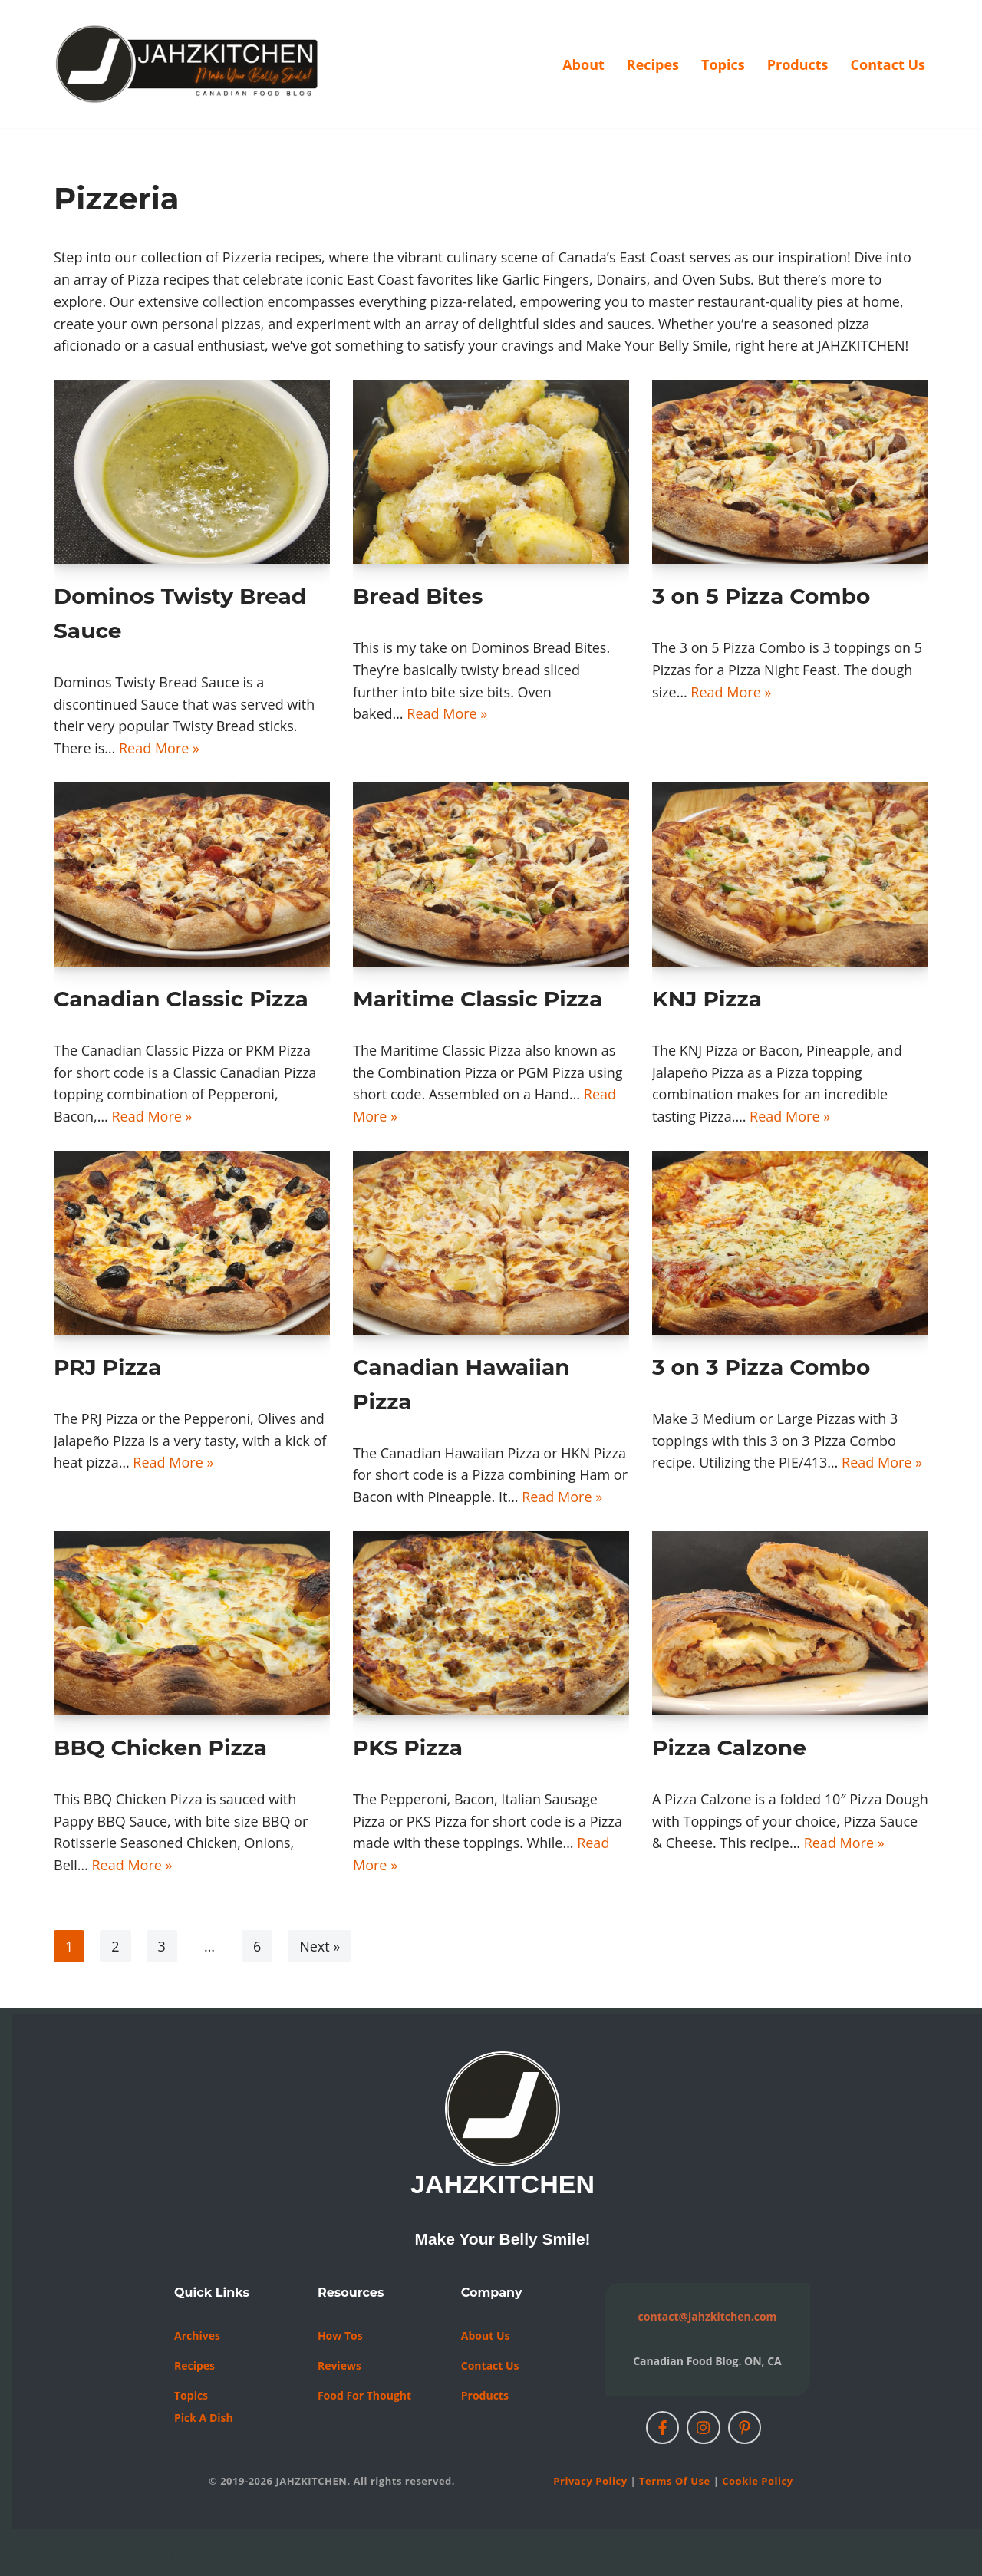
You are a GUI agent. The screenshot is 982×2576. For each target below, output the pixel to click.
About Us (485, 2335)
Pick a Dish (203, 2417)
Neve (28, 2555)
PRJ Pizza (107, 1367)
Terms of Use (674, 2481)
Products (798, 64)
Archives (197, 2335)
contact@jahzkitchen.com (707, 2316)
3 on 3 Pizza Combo (761, 1367)
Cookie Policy (757, 2481)
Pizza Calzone (729, 1747)
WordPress (174, 2555)
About (583, 64)
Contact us (490, 2365)
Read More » (159, 748)
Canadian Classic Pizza (181, 999)
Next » (319, 1946)
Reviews (339, 2365)
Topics (723, 64)
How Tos (340, 2335)
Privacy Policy (590, 2481)
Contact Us (888, 64)
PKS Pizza (408, 1747)
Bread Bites (418, 596)
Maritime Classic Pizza (477, 999)
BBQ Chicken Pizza (160, 1747)
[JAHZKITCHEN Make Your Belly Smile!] (188, 64)
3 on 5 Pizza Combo (761, 596)
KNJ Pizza (707, 999)
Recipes (653, 64)
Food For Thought (364, 2395)
